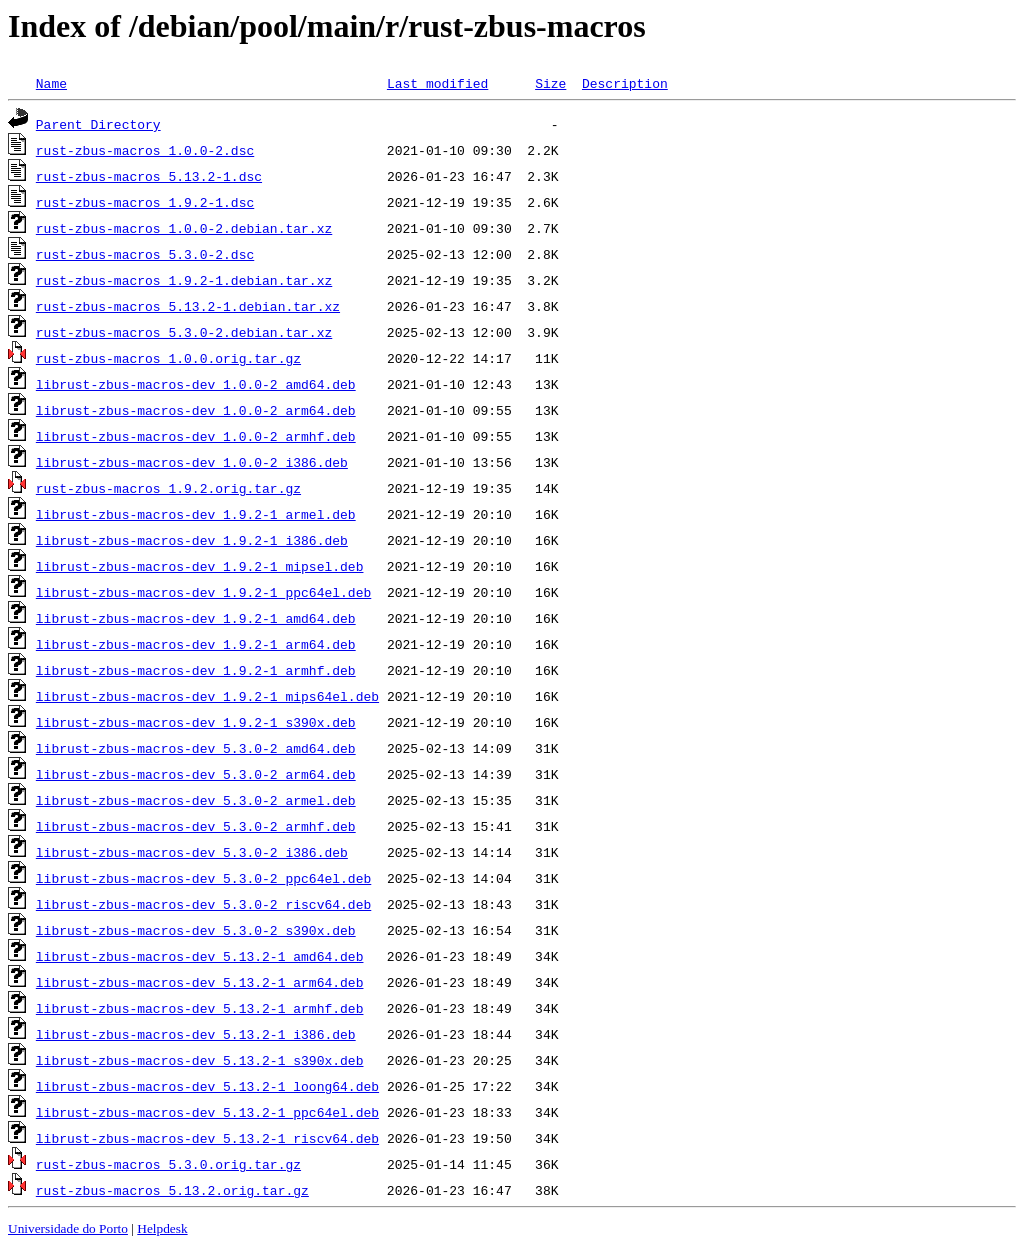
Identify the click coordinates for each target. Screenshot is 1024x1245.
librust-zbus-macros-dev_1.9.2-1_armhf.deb (196, 670)
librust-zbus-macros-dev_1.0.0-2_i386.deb (192, 462)
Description (625, 83)
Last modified (437, 83)
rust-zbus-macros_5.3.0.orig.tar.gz (168, 1164)
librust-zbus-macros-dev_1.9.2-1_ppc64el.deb (203, 592)
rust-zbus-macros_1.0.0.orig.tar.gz (168, 358)
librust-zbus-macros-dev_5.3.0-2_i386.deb (192, 852)
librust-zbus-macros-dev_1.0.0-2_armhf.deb (196, 436)
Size (550, 83)
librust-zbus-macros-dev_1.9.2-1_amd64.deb (196, 618)
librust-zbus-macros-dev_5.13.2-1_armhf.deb (200, 1008)
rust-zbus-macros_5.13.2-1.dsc (149, 176)
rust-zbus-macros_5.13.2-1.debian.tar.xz (188, 306)
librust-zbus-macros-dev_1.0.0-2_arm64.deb (196, 410)
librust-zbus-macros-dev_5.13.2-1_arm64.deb (200, 982)
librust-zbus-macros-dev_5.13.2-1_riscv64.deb (207, 1138)
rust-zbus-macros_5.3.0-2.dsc (145, 254)
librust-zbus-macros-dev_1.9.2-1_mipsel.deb (200, 566)
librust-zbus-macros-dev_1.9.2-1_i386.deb (192, 540)
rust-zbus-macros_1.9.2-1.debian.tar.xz (184, 280)
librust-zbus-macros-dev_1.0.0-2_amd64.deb (196, 384)
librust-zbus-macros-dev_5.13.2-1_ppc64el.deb (207, 1112)
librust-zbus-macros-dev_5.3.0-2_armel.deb (196, 800)
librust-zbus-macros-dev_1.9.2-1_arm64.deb (196, 644)
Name (51, 83)
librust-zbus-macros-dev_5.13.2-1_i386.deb (196, 1034)
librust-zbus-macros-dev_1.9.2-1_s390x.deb (196, 722)
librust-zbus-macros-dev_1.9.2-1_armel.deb (196, 514)
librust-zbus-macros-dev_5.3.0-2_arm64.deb (196, 774)
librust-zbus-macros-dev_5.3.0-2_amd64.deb (196, 748)
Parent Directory (98, 124)
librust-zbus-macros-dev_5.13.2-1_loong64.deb (207, 1086)
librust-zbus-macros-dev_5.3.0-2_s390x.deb (196, 930)
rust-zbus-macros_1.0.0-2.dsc (145, 150)
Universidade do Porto (68, 1228)
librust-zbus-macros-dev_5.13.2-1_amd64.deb (200, 956)
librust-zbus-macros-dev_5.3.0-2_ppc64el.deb (203, 878)
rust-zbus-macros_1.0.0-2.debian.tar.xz (184, 228)
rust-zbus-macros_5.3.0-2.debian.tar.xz (184, 332)
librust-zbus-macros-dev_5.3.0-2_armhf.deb (196, 826)
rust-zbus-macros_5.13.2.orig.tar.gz (172, 1190)
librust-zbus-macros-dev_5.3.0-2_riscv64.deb (203, 904)
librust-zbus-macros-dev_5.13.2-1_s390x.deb (200, 1060)
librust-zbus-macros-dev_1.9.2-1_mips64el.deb (207, 696)
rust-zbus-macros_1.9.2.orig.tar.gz (168, 488)
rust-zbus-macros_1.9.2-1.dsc (145, 202)
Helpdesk (162, 1228)
